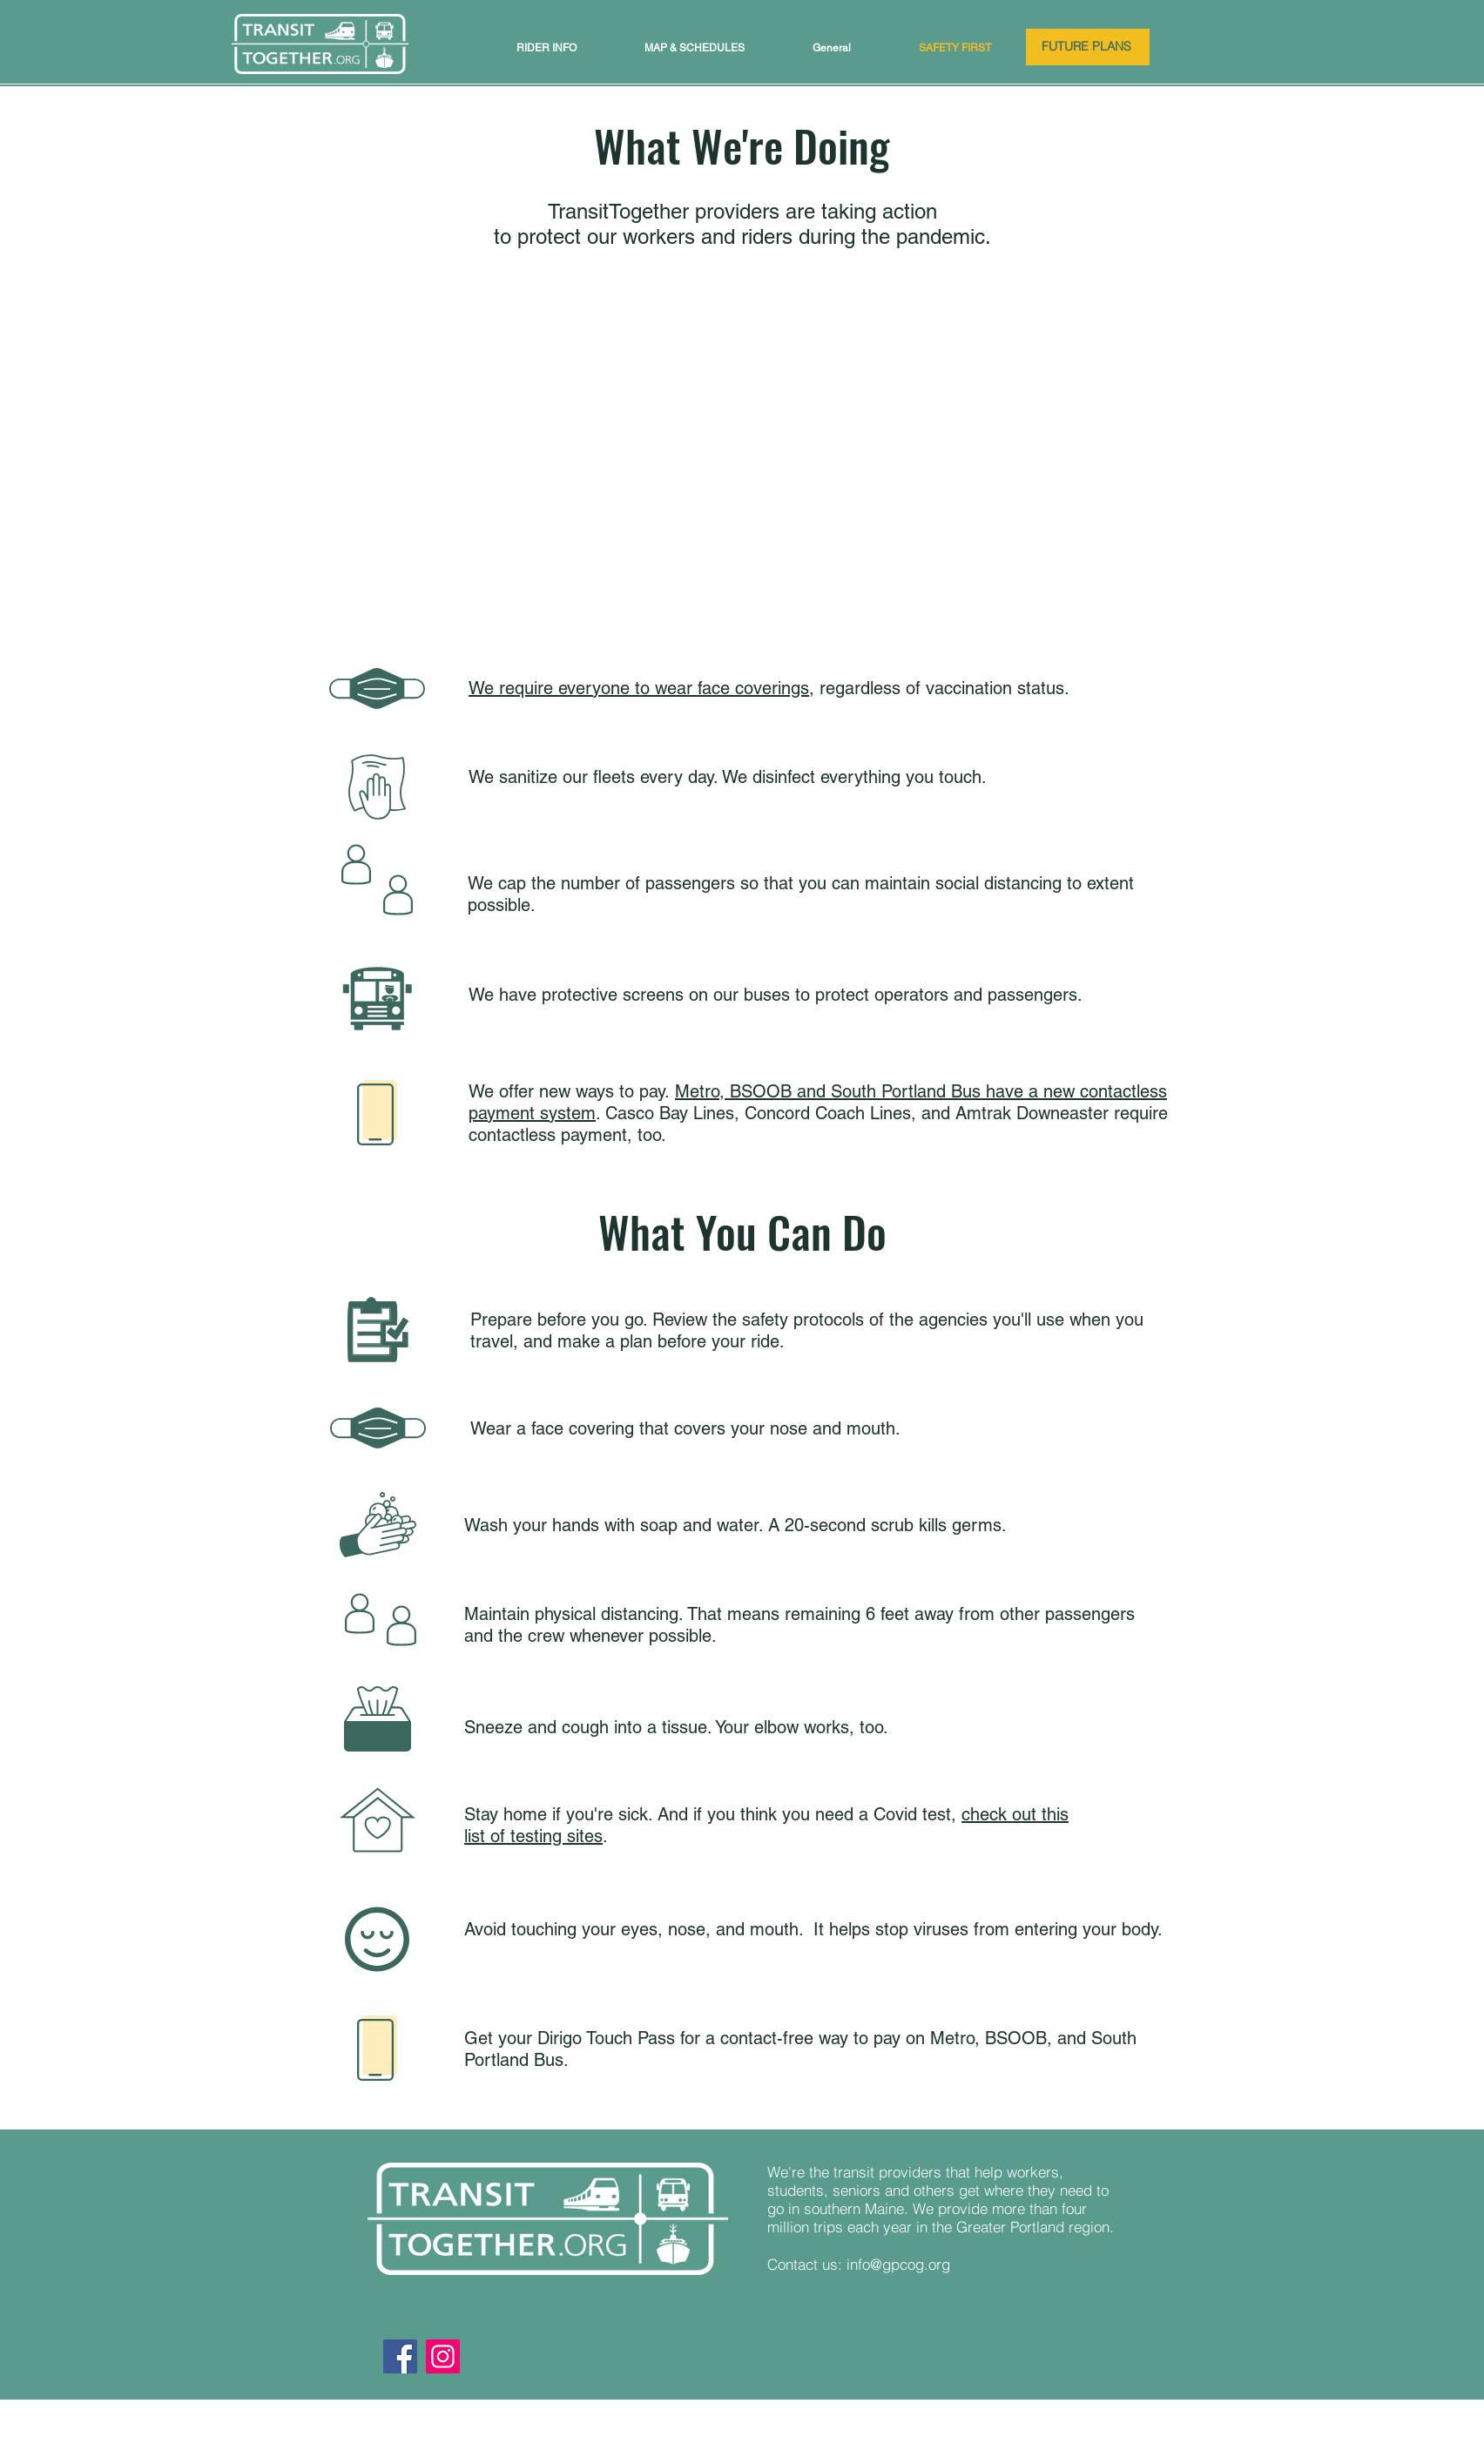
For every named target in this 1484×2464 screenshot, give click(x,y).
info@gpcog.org (898, 2264)
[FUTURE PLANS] (1088, 47)
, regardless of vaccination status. (939, 688)
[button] (546, 48)
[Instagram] (443, 2356)
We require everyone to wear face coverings (639, 688)
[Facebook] (400, 2356)
